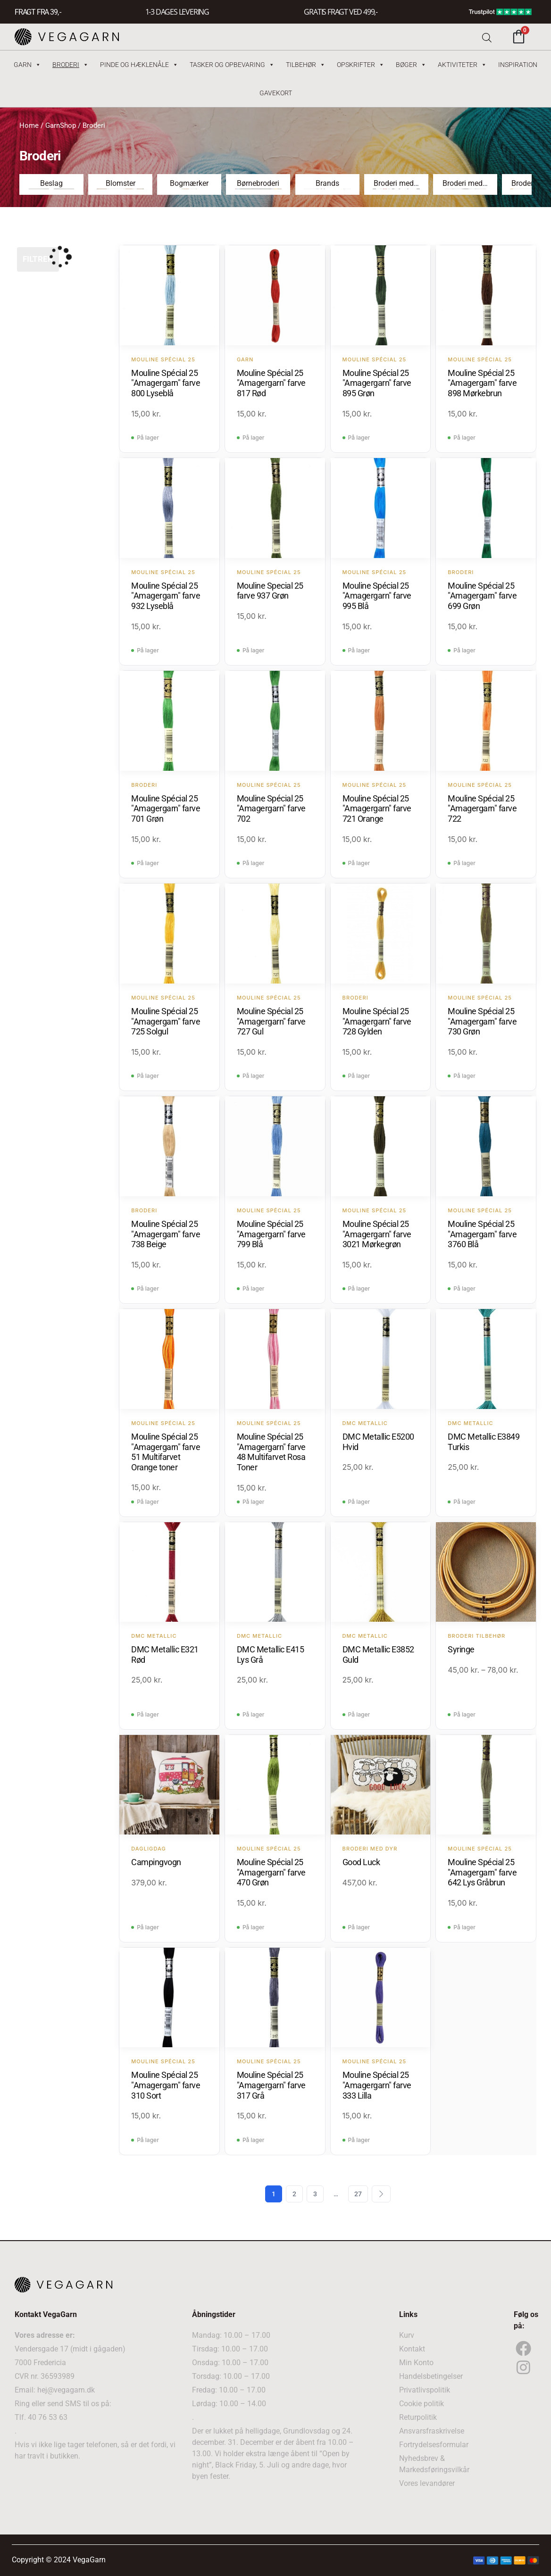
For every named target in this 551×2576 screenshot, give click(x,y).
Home (29, 125)
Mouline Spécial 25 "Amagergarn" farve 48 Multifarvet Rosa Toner (271, 1452)
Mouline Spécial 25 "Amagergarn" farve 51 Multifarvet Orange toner (165, 1452)
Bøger (411, 64)
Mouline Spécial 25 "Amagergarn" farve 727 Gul (271, 1021)
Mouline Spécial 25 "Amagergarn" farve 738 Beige (165, 1234)
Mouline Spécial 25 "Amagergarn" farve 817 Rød (271, 383)
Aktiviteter (462, 64)
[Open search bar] (487, 37)
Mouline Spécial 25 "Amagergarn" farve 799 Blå (271, 1234)
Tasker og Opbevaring (232, 64)
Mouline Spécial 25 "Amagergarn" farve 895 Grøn (376, 383)
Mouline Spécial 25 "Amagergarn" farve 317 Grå (271, 2085)
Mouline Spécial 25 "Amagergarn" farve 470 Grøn (271, 1872)
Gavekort (275, 93)
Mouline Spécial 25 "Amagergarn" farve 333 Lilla (376, 2085)
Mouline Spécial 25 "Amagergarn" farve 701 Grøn (165, 808)
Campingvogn (156, 1862)
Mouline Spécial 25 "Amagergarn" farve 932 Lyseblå (165, 596)
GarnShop (60, 125)
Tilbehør (306, 64)
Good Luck (361, 1862)
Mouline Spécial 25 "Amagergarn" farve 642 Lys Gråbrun (482, 1872)
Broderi (70, 64)
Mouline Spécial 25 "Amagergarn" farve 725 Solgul (165, 1021)
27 (358, 2194)
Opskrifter (360, 64)
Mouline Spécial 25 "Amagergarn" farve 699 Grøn (482, 596)
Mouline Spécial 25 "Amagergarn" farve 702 (271, 808)
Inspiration (517, 64)
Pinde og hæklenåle (139, 64)
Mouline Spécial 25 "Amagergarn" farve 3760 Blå (482, 1234)
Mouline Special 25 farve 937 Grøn (270, 591)
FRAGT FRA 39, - (38, 12)
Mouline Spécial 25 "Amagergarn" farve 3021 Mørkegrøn (376, 1234)
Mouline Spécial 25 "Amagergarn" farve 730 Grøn (482, 1021)
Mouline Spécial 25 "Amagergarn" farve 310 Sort (165, 2085)
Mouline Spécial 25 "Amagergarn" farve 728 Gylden (376, 1021)
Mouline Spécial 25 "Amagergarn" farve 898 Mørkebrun (482, 383)
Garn (27, 64)
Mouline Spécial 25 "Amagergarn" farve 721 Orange (376, 808)
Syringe (461, 1649)
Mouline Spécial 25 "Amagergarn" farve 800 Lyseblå (165, 383)
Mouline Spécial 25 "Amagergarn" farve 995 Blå (376, 596)
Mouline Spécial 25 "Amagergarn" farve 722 (482, 808)
